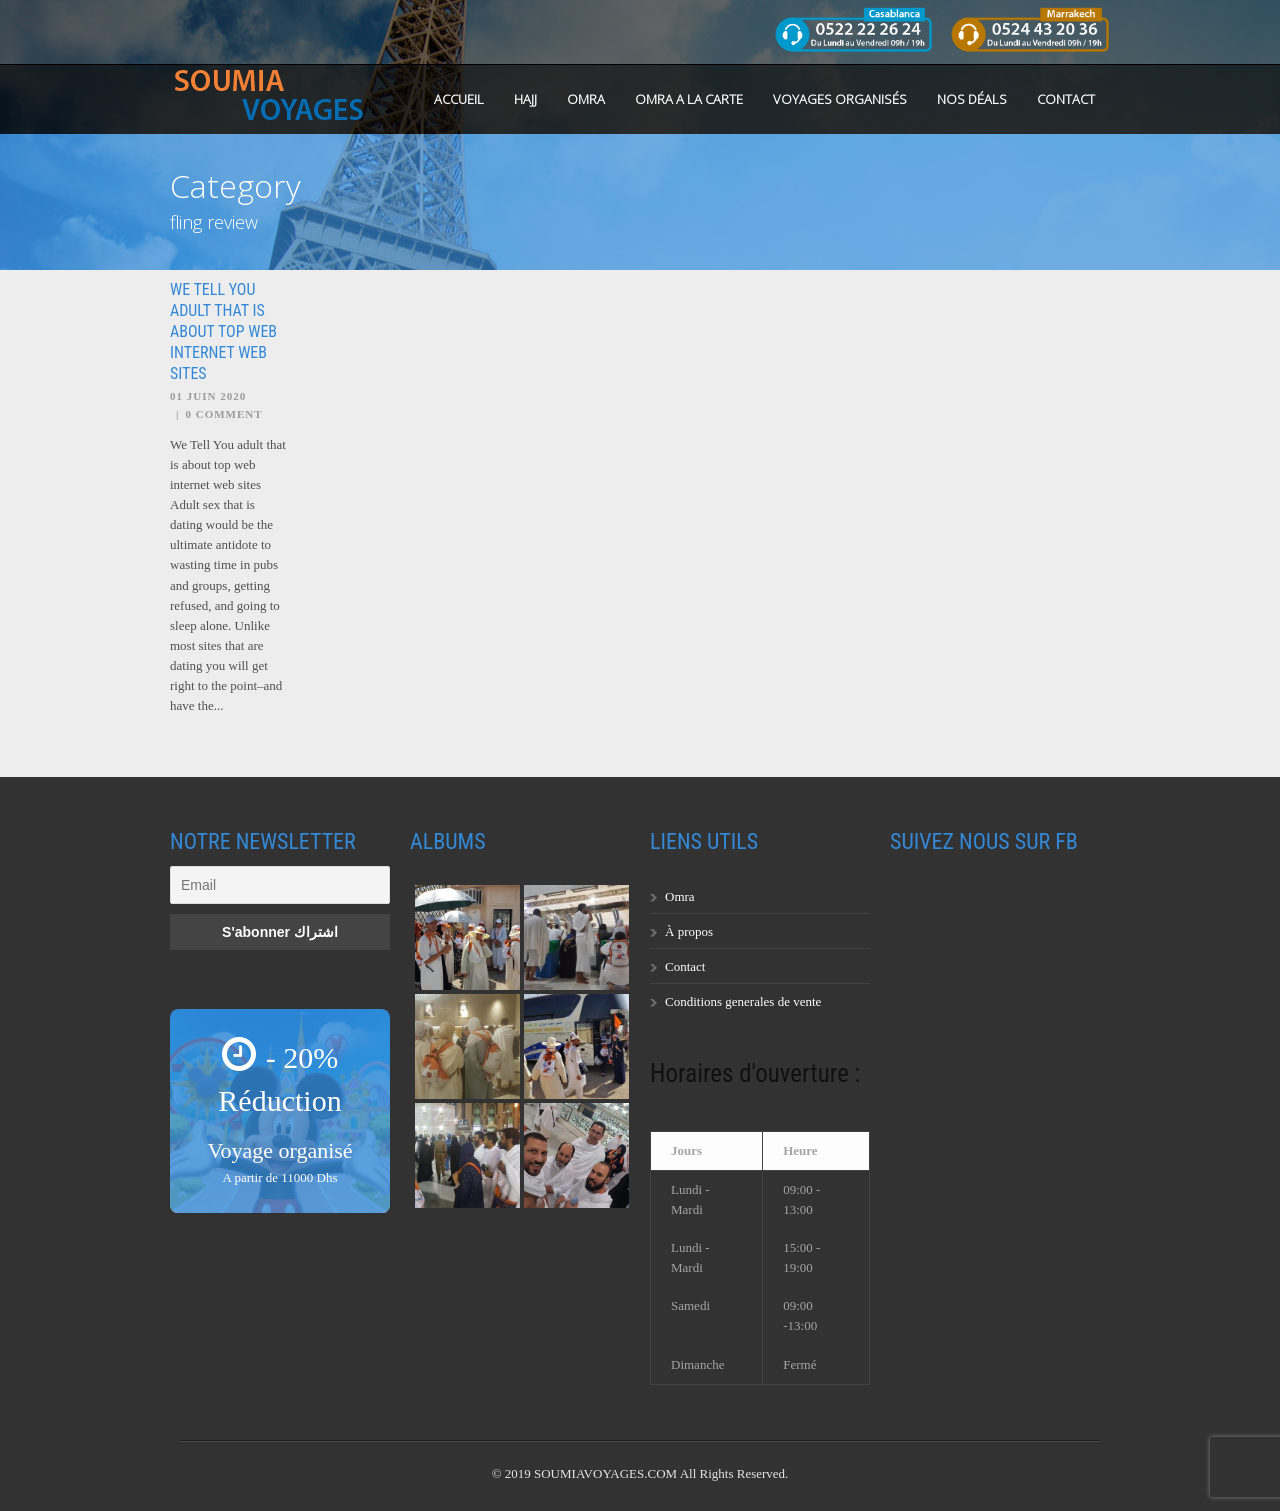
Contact (1066, 99)
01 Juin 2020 (208, 396)
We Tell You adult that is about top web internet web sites (223, 331)
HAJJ (525, 99)
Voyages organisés (840, 99)
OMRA (586, 99)
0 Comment (223, 414)
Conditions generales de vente (743, 1001)
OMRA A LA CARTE (689, 99)
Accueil (459, 99)
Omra (680, 896)
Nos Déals (972, 99)
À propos (689, 931)
